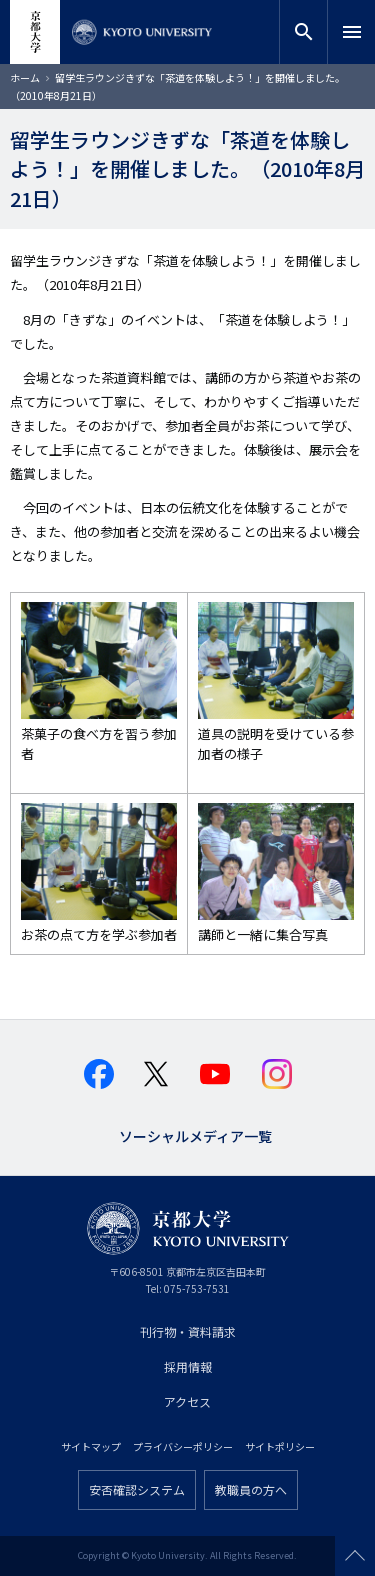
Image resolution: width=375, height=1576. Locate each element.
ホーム (25, 77)
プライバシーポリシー (183, 1446)
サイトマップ (91, 1446)
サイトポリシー (280, 1446)
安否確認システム (137, 1489)
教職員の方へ (251, 1489)
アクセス (187, 1401)
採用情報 (188, 1366)
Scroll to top (355, 1556)
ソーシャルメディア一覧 (195, 1134)
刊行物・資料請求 (188, 1331)
